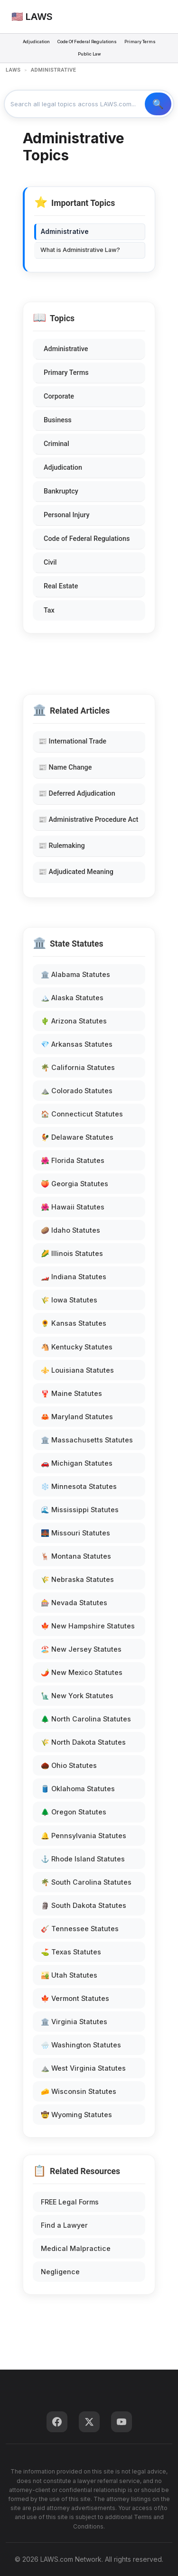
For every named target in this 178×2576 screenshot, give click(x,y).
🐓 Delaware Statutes (77, 1137)
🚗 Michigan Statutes (76, 1463)
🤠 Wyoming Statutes (76, 2115)
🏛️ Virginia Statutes (74, 2022)
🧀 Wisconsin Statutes (78, 2091)
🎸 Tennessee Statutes (80, 1929)
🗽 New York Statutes (77, 1696)
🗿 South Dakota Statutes (83, 1905)
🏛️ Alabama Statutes (75, 974)
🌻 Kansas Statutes (73, 1323)
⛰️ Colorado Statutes (76, 1091)
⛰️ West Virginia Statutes (83, 2068)
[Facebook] (57, 2421)
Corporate (59, 396)
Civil (50, 562)
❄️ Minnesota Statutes (79, 1486)
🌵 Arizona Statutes (74, 1021)
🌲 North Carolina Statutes (86, 1719)
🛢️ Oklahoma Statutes (78, 1789)
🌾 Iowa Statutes (69, 1300)
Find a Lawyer (64, 2225)
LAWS (13, 70)
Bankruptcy (61, 491)
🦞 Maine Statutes (71, 1393)
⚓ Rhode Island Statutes (83, 1859)
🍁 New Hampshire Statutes (88, 1626)
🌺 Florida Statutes (72, 1160)
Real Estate (61, 586)
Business (58, 420)
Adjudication (36, 41)
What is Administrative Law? (80, 249)
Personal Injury (66, 515)
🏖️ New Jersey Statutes (81, 1649)
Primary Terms (140, 41)
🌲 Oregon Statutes (73, 1812)
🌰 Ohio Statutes (69, 1765)
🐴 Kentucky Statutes (76, 1347)
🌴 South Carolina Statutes (86, 1882)
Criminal (56, 444)
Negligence (60, 2272)
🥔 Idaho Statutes (70, 1230)
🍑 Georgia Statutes (74, 1184)
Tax (49, 610)
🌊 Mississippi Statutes (80, 1510)
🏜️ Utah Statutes (69, 1975)
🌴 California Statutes (78, 1067)
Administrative (66, 349)
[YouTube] (121, 2421)
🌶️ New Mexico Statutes (81, 1672)
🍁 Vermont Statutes (75, 1998)
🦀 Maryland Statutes (77, 1417)
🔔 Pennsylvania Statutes (83, 1836)
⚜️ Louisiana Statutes (77, 1370)
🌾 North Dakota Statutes (83, 1742)
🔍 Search (158, 104)
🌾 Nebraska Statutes (77, 1579)
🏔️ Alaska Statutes (72, 998)
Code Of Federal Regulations (87, 41)
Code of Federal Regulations (87, 539)
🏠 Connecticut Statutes (82, 1114)
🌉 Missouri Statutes (75, 1533)
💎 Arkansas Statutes (76, 1044)
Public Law (89, 53)
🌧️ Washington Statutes (81, 2045)
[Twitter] (89, 2421)
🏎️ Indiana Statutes (73, 1277)
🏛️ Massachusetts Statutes (87, 1440)
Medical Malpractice (76, 2248)
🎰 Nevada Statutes (74, 1603)
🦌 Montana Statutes (76, 1556)
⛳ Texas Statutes (71, 1952)
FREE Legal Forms (70, 2202)
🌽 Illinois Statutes (72, 1253)
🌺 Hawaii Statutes (72, 1207)
